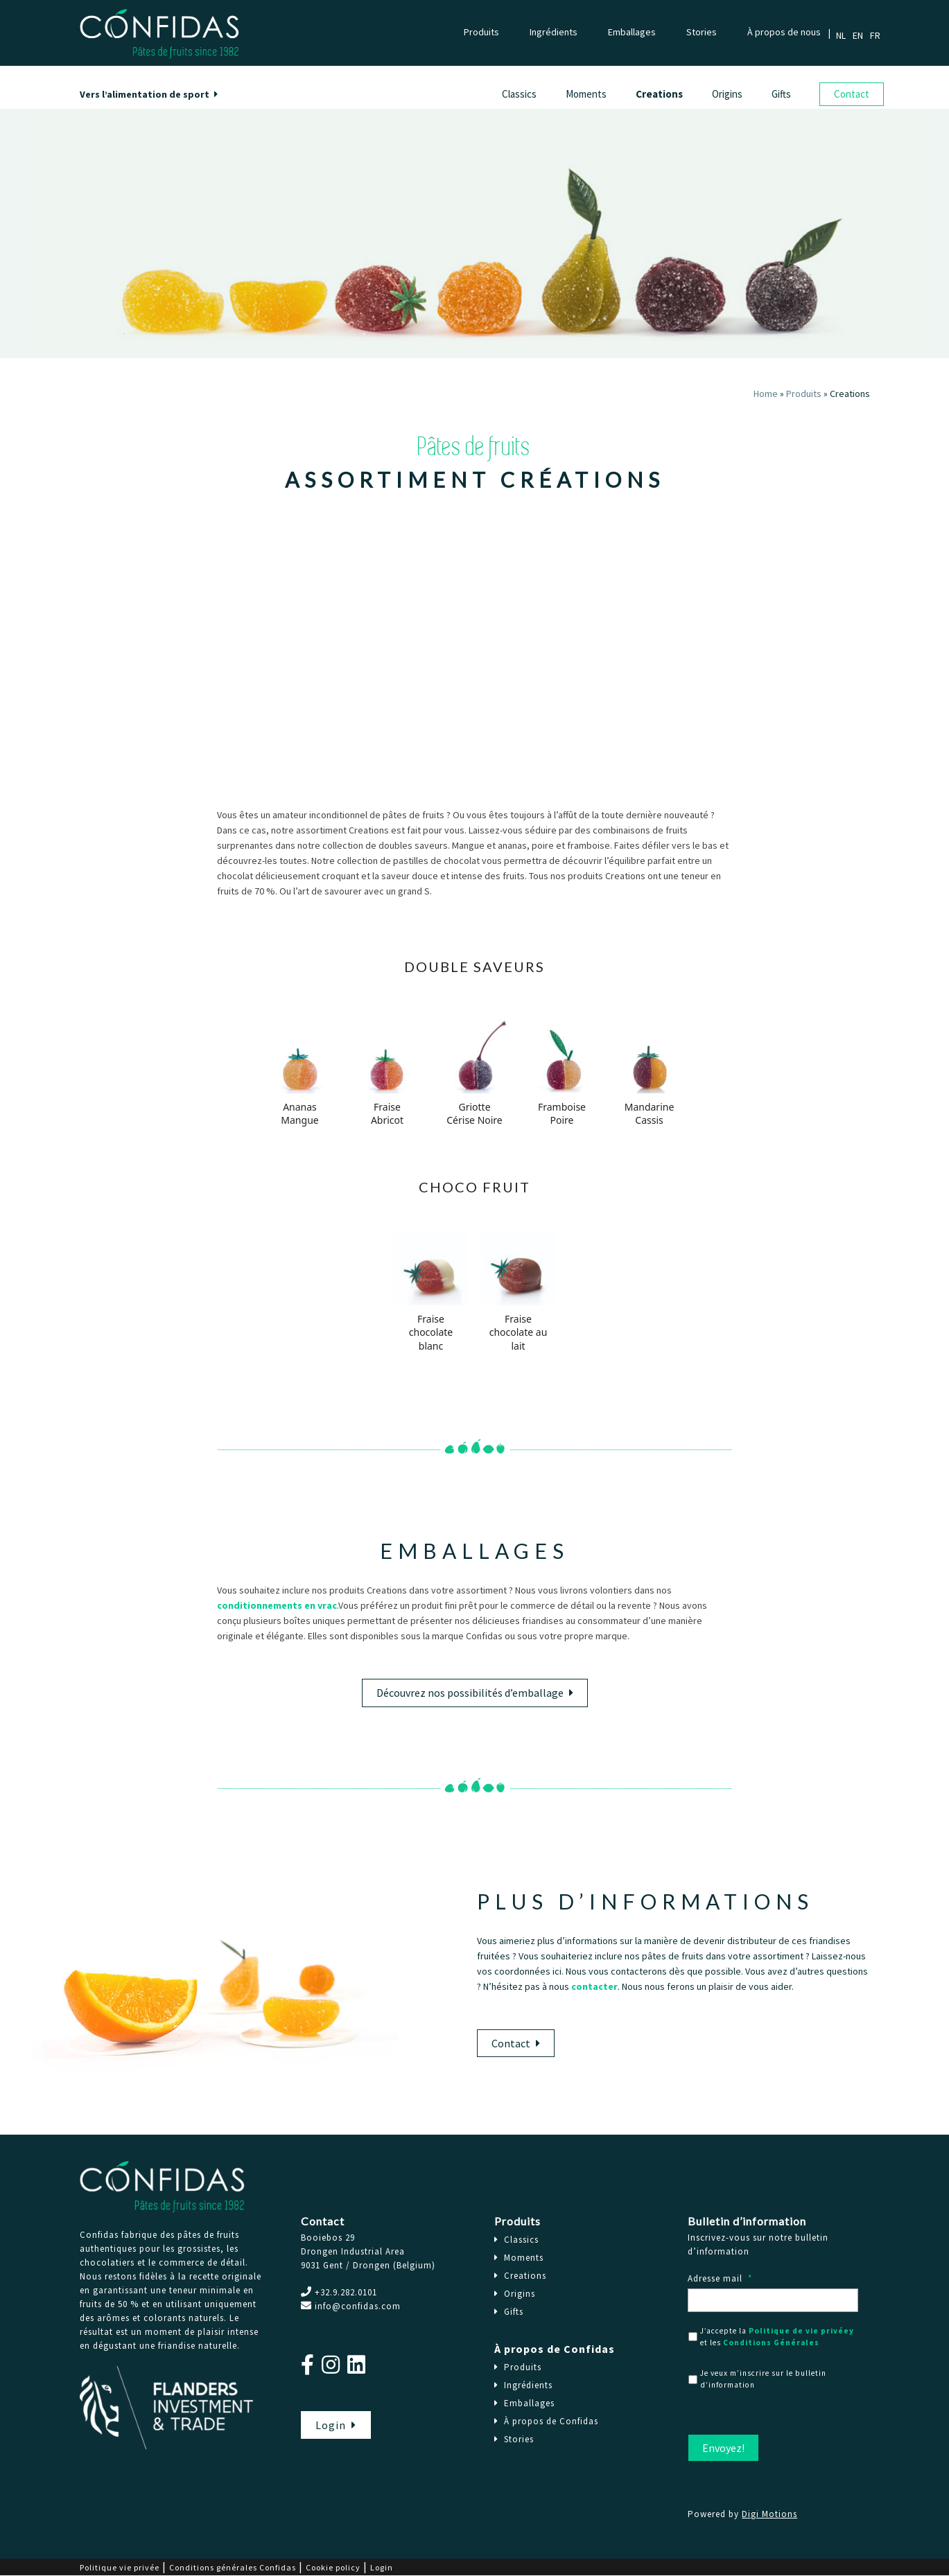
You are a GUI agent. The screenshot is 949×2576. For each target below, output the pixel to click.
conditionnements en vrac (277, 1605)
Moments (586, 93)
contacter (594, 1986)
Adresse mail (720, 2278)
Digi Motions (769, 2514)
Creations (659, 93)
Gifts (781, 93)
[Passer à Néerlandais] (844, 35)
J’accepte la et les (777, 2336)
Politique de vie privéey (801, 2331)
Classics (519, 93)
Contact (851, 93)
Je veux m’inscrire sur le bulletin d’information (763, 2379)
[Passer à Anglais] (861, 35)
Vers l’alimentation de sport (149, 94)
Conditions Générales (771, 2342)
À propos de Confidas (554, 2349)
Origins (727, 93)
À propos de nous (784, 32)
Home (766, 393)
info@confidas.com (358, 2306)
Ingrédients (553, 32)
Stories (701, 32)
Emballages (632, 32)
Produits (481, 32)
